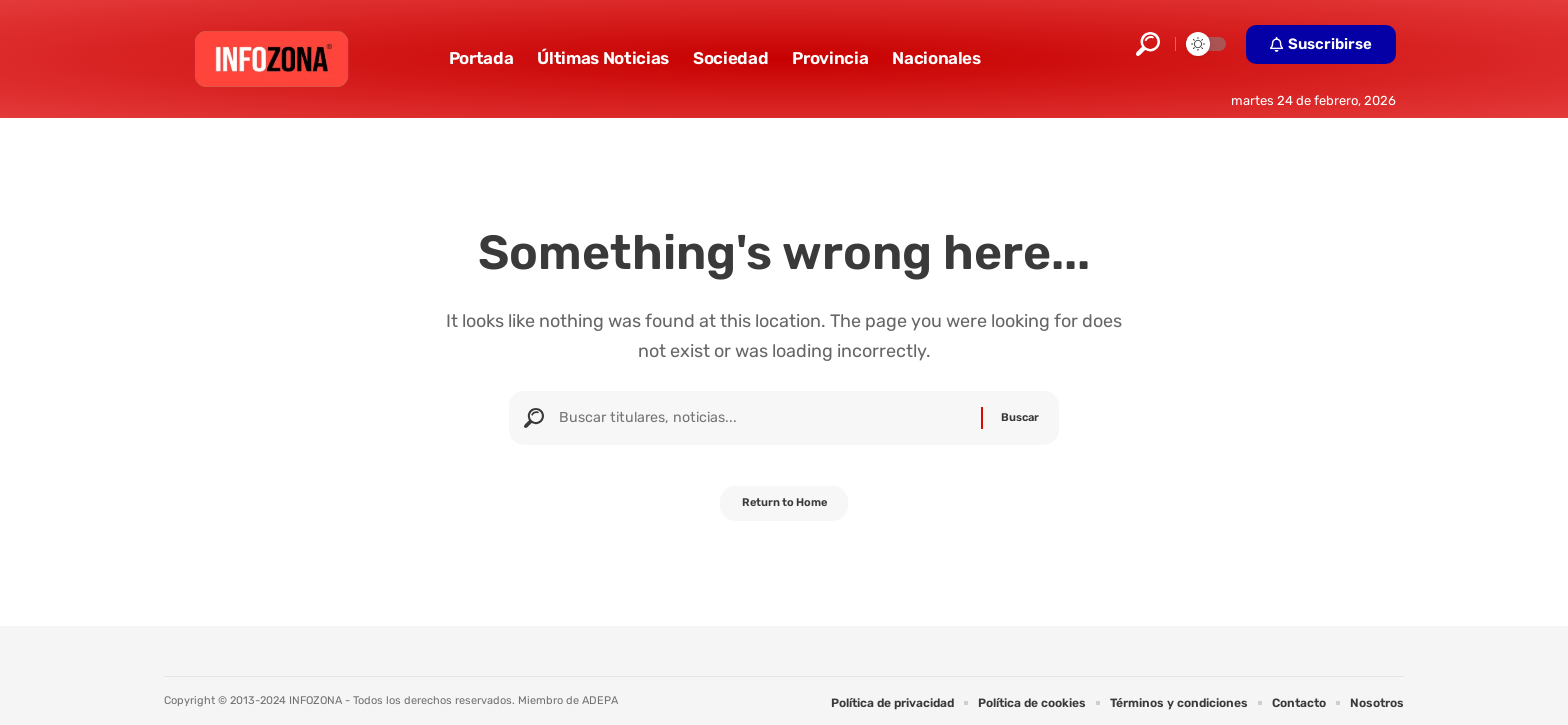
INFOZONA (315, 700)
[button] (1148, 44)
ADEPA (600, 700)
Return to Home (784, 511)
